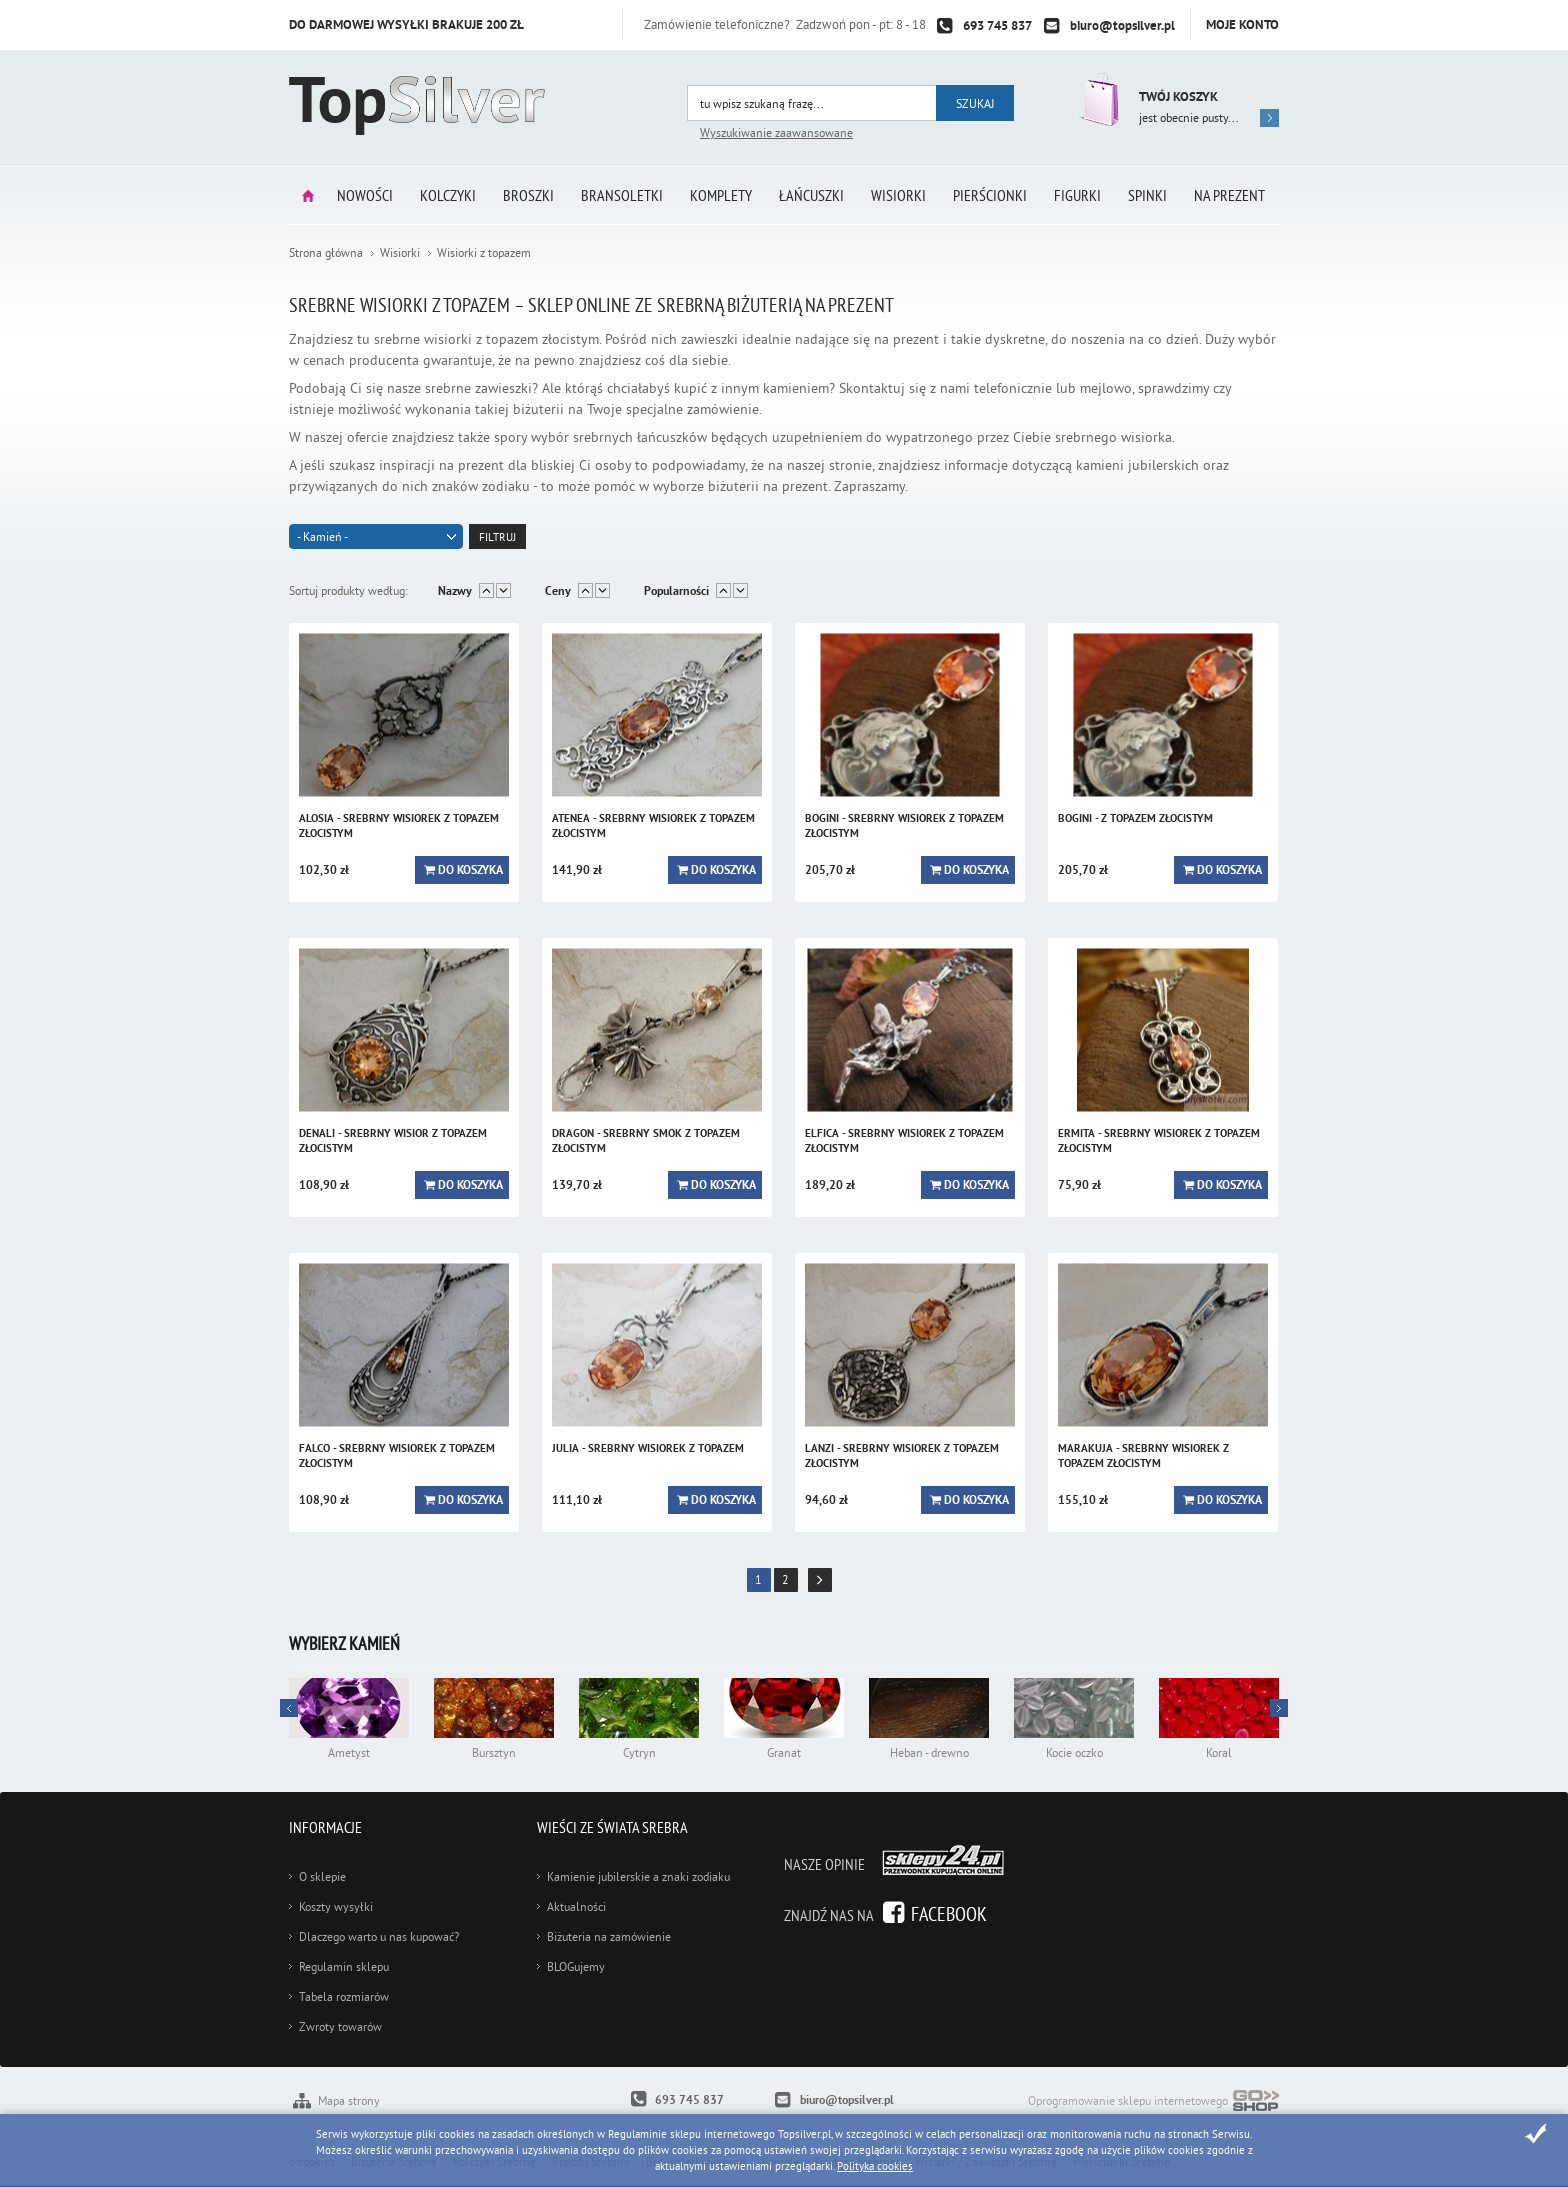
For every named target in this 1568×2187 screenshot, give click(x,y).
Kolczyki (448, 195)
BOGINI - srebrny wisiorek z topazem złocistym (904, 825)
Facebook (949, 1913)
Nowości (365, 195)
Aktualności (576, 1906)
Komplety (721, 195)
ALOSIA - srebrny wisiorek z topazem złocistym (399, 825)
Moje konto (1242, 24)
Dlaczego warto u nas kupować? (379, 1936)
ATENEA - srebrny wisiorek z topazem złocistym (653, 825)
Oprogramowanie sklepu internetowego (1153, 2102)
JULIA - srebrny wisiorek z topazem (648, 1448)
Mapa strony (349, 2100)
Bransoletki (622, 195)
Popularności (676, 591)
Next (289, 1708)
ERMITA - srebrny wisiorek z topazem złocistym (1159, 1140)
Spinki (1147, 195)
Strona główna (308, 195)
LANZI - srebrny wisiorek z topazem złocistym (902, 1455)
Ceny (558, 591)
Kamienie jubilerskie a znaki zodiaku (638, 1876)
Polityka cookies (875, 2166)
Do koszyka (470, 870)
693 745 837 (997, 25)
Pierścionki (990, 195)
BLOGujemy (576, 1966)
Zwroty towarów (340, 2026)
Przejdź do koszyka (1096, 99)
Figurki (1077, 195)
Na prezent (1229, 195)
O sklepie (322, 1876)
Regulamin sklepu (344, 1966)
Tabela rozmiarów (344, 1996)
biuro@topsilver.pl (1122, 25)
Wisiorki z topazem (484, 252)
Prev (1279, 1708)
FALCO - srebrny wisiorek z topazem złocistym (397, 1455)
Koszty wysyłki (336, 1906)
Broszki (528, 195)
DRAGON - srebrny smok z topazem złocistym (646, 1140)
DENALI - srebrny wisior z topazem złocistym (393, 1140)
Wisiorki (898, 195)
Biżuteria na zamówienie (609, 1936)
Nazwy (455, 591)
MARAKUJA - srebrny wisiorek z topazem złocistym (1143, 1455)
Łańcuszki (811, 195)
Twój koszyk (1178, 96)
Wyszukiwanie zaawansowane (776, 132)
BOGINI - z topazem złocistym (1135, 818)
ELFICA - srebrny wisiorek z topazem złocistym (904, 1140)
